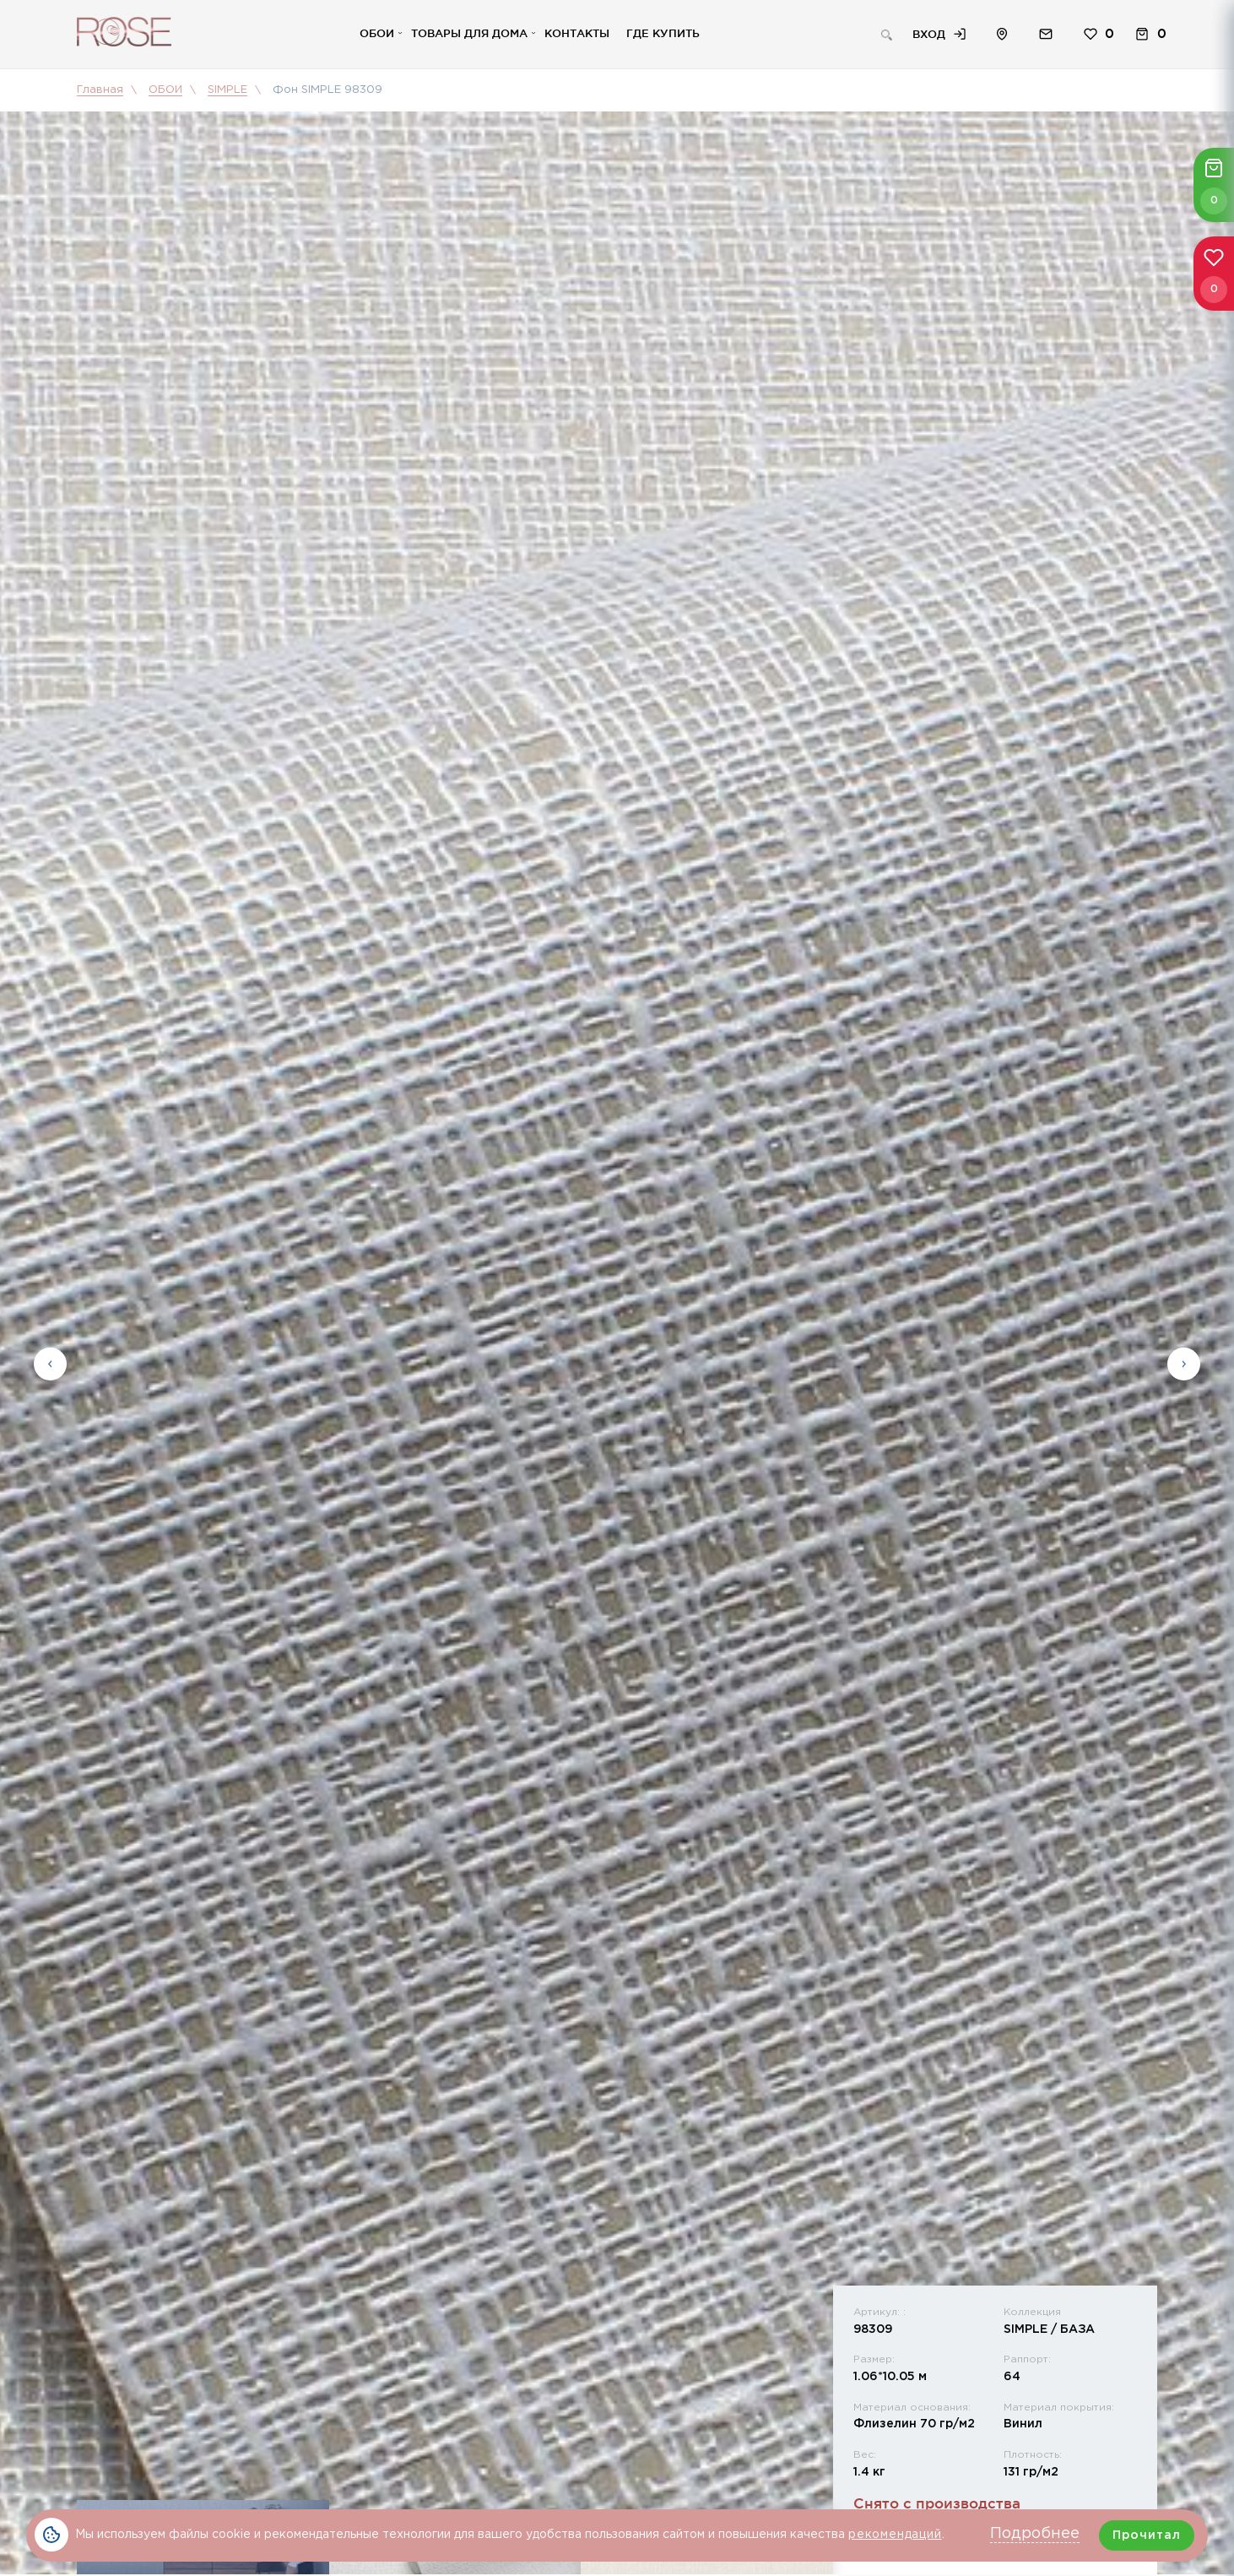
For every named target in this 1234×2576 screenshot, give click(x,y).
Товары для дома (469, 35)
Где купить (663, 35)
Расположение (1002, 36)
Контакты (576, 35)
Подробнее (1035, 2534)
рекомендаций (895, 2535)
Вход (928, 36)
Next (1183, 1366)
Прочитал (1146, 2535)
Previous (50, 1366)
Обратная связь (1046, 36)
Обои (377, 35)
